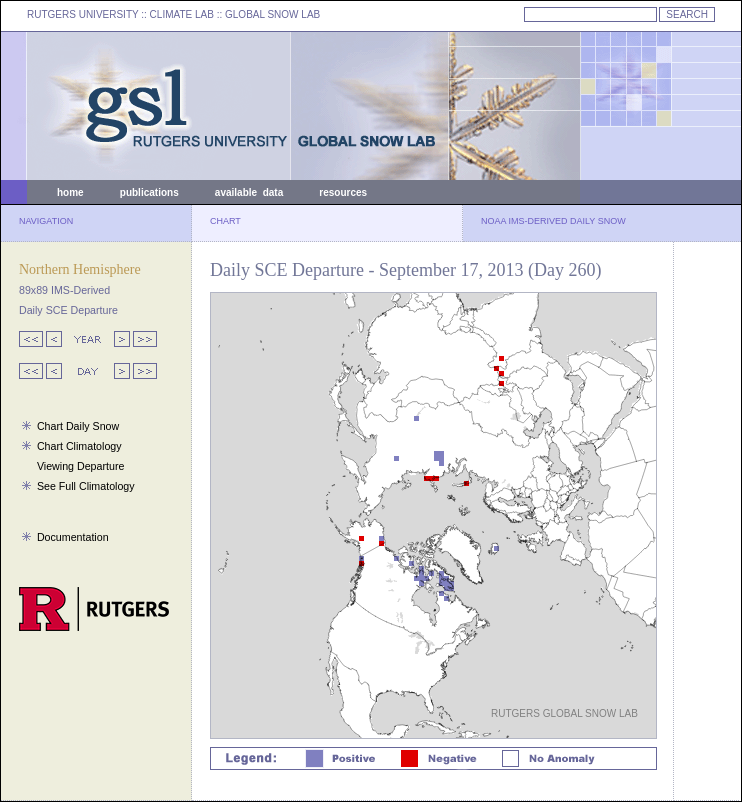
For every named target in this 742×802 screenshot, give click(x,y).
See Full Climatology (86, 486)
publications (149, 192)
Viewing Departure (80, 466)
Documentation (73, 537)
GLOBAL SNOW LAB (272, 14)
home (70, 192)
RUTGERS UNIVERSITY (83, 14)
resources (343, 192)
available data (249, 192)
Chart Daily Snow (78, 426)
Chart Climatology (79, 446)
